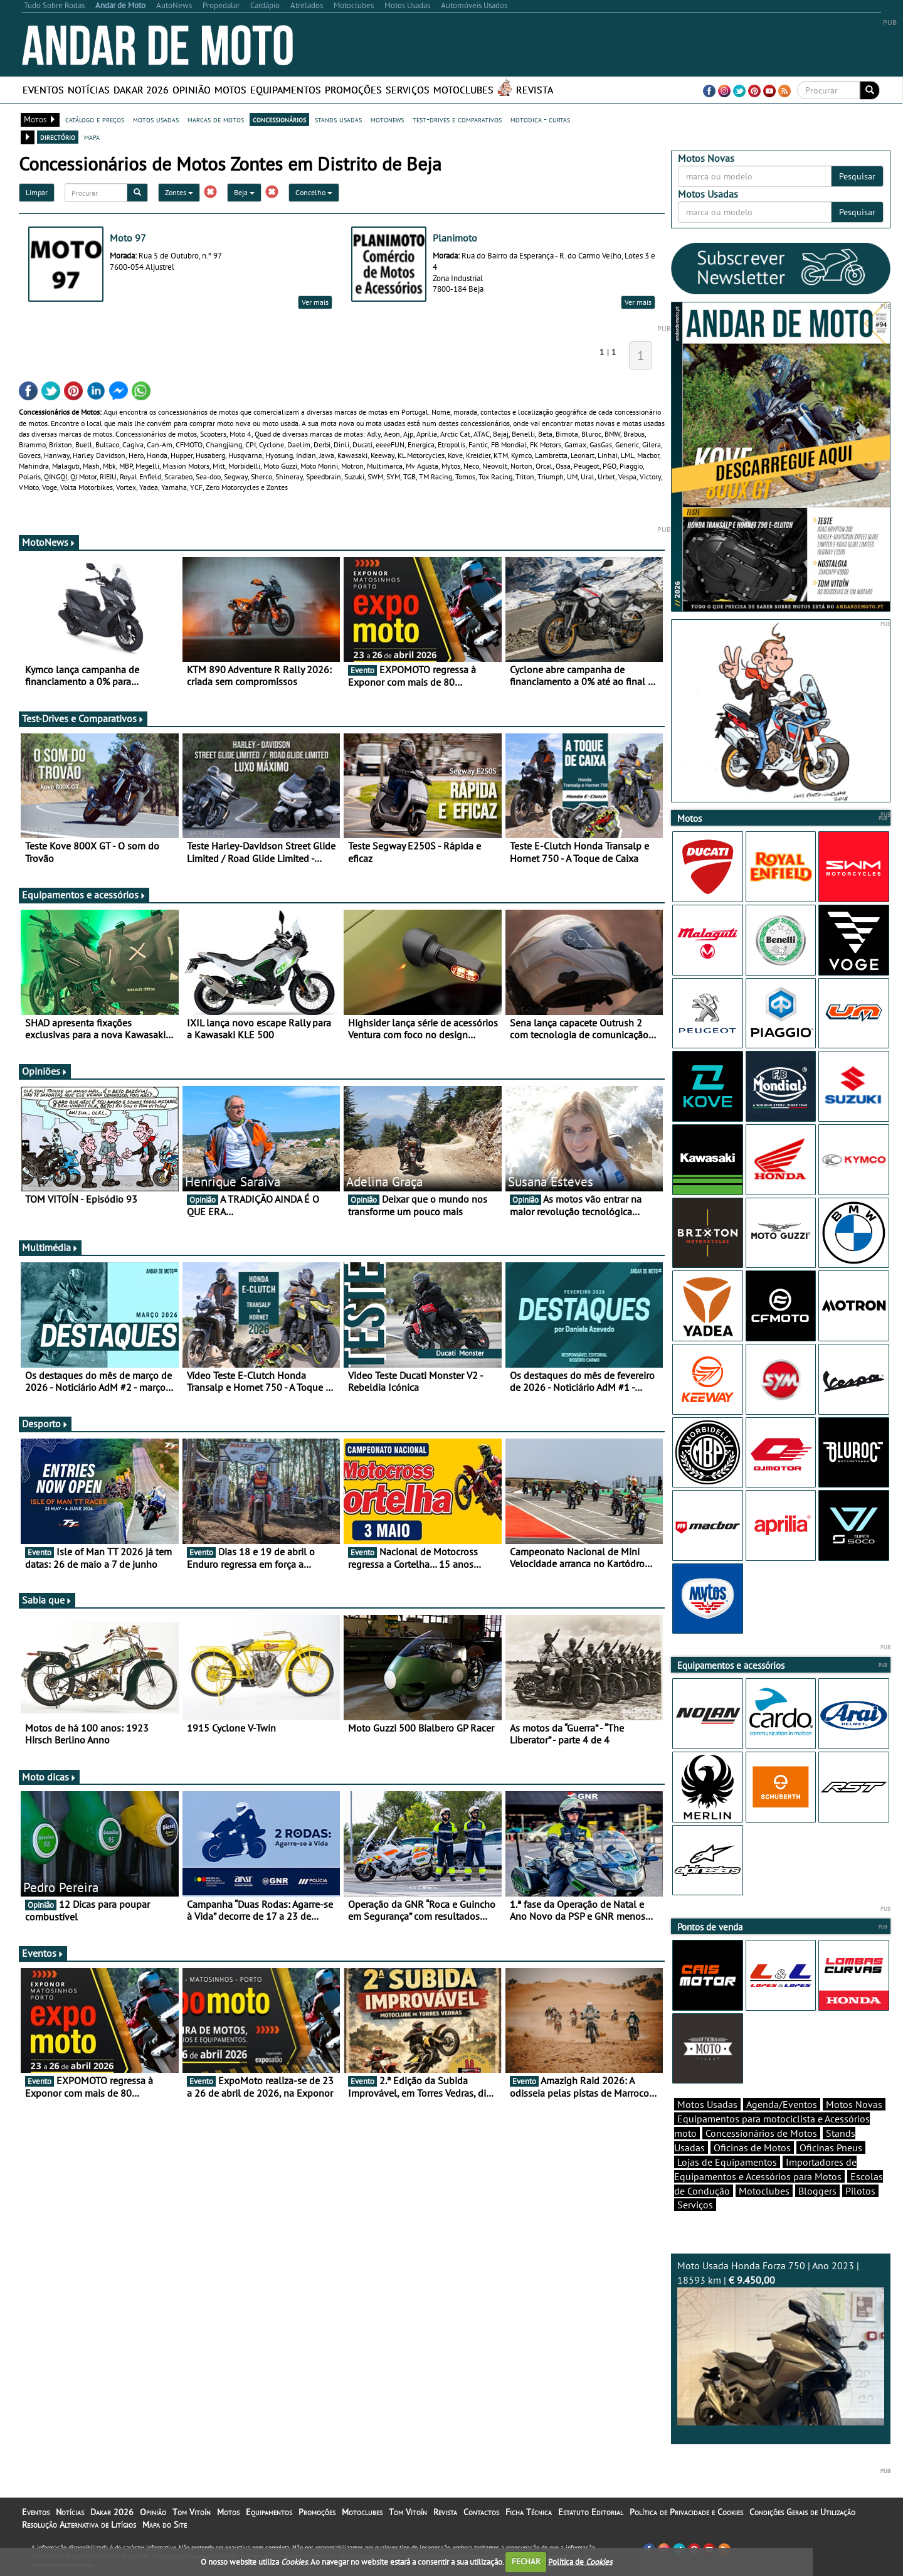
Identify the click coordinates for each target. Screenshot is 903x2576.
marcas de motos (215, 119)
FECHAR (526, 2561)
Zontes (179, 192)
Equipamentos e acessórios (84, 894)
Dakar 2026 (141, 89)
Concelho (313, 192)
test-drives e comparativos (457, 119)
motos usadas (156, 119)
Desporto (45, 1423)
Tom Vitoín (191, 2512)
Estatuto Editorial (590, 2512)
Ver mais (315, 302)
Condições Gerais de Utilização (802, 2512)
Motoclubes (463, 89)
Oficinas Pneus (831, 2147)
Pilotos (860, 2191)
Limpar (37, 192)
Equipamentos (285, 89)
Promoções (353, 89)
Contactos (481, 2512)
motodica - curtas (540, 119)
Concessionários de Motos (761, 2133)
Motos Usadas (707, 2104)
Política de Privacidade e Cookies (686, 2512)
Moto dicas (49, 1776)
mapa (92, 136)
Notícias (89, 89)
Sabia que (47, 1600)
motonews (387, 119)
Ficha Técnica (528, 2512)
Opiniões (45, 1071)
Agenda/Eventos (781, 2104)
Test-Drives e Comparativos (83, 718)
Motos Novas (854, 2104)
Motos (230, 89)
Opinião (191, 89)
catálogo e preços (94, 119)
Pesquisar (857, 176)
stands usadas (338, 119)
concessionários (279, 119)
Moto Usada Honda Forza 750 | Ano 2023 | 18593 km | (780, 2342)
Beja (244, 192)
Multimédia (50, 1247)
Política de (580, 2561)
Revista (534, 89)
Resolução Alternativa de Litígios (79, 2524)
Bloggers (817, 2191)
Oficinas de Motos (752, 2147)
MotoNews (49, 542)
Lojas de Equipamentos (727, 2162)
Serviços (408, 89)
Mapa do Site (164, 2524)
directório (57, 136)
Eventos (43, 89)
